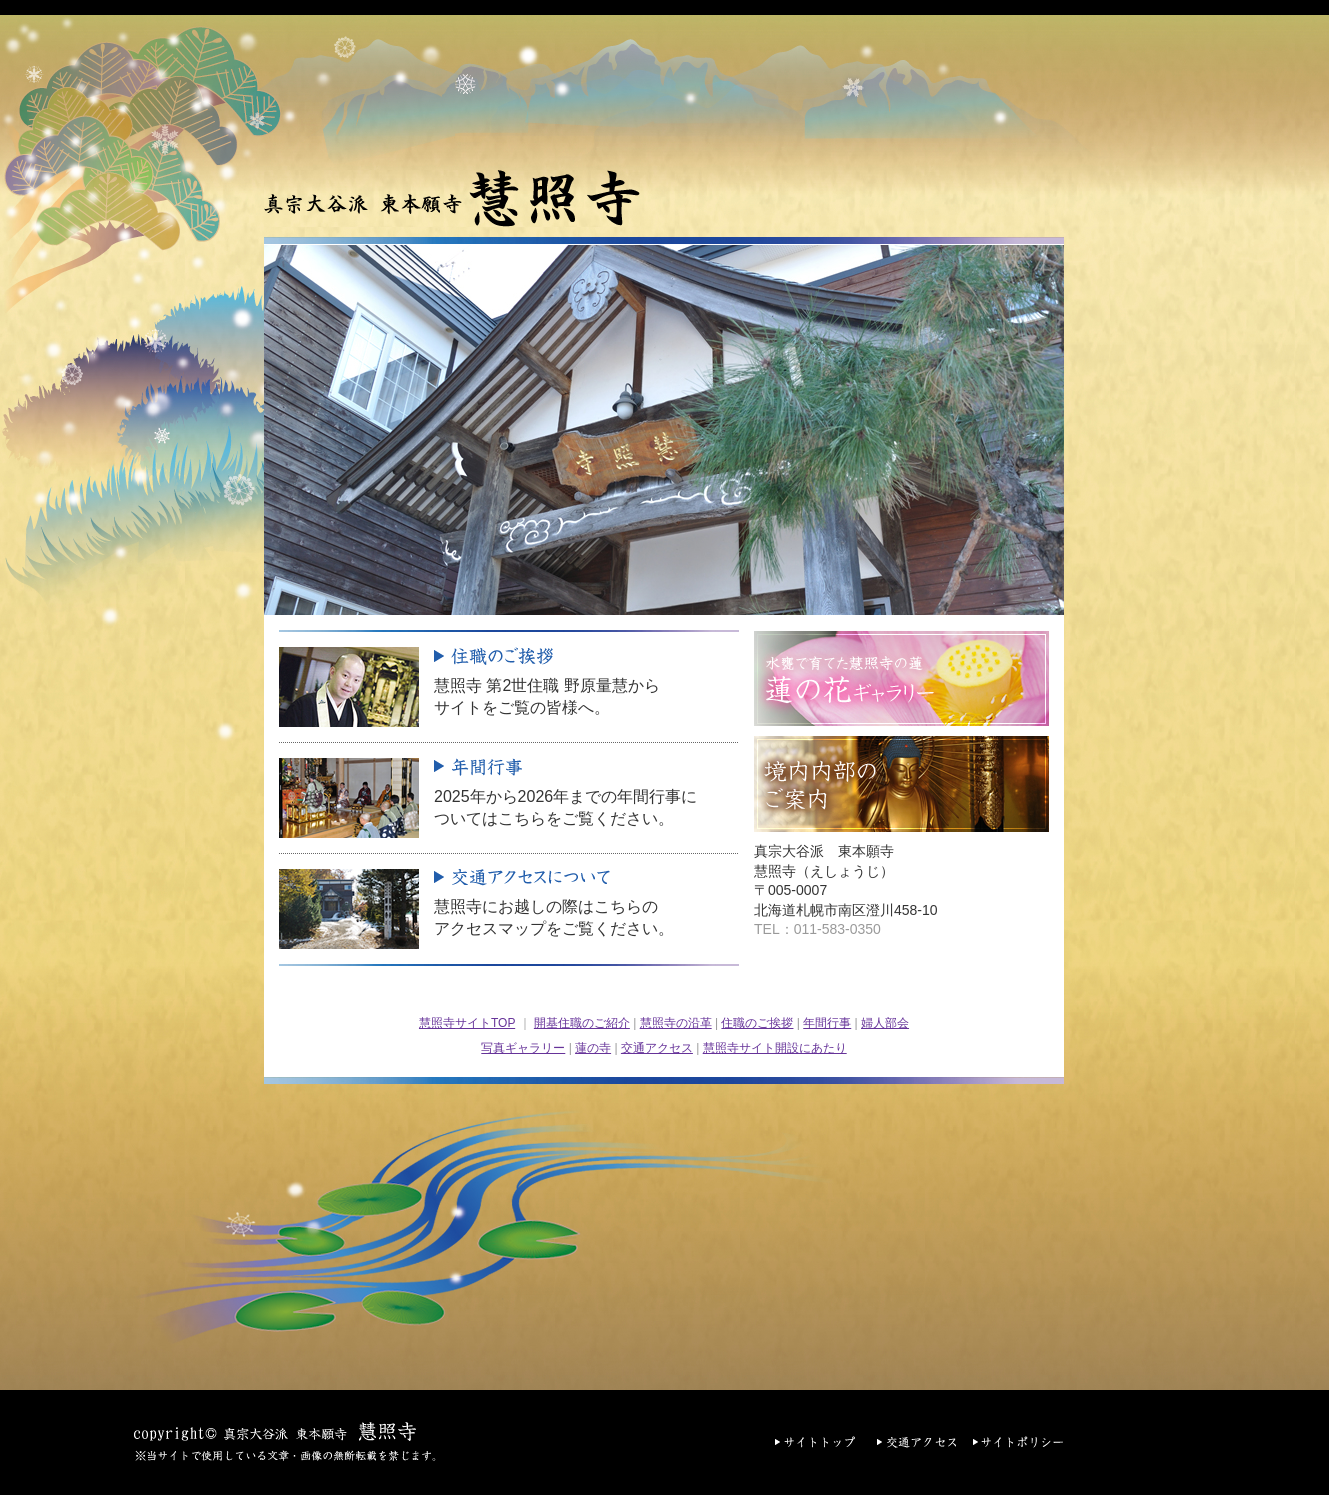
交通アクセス (657, 1048)
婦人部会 (885, 1023)
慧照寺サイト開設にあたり (775, 1048)
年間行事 (827, 1023)
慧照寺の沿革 (676, 1023)
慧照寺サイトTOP (467, 1023)
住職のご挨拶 (757, 1023)
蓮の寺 (593, 1048)
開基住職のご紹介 (582, 1023)
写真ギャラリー (523, 1048)
